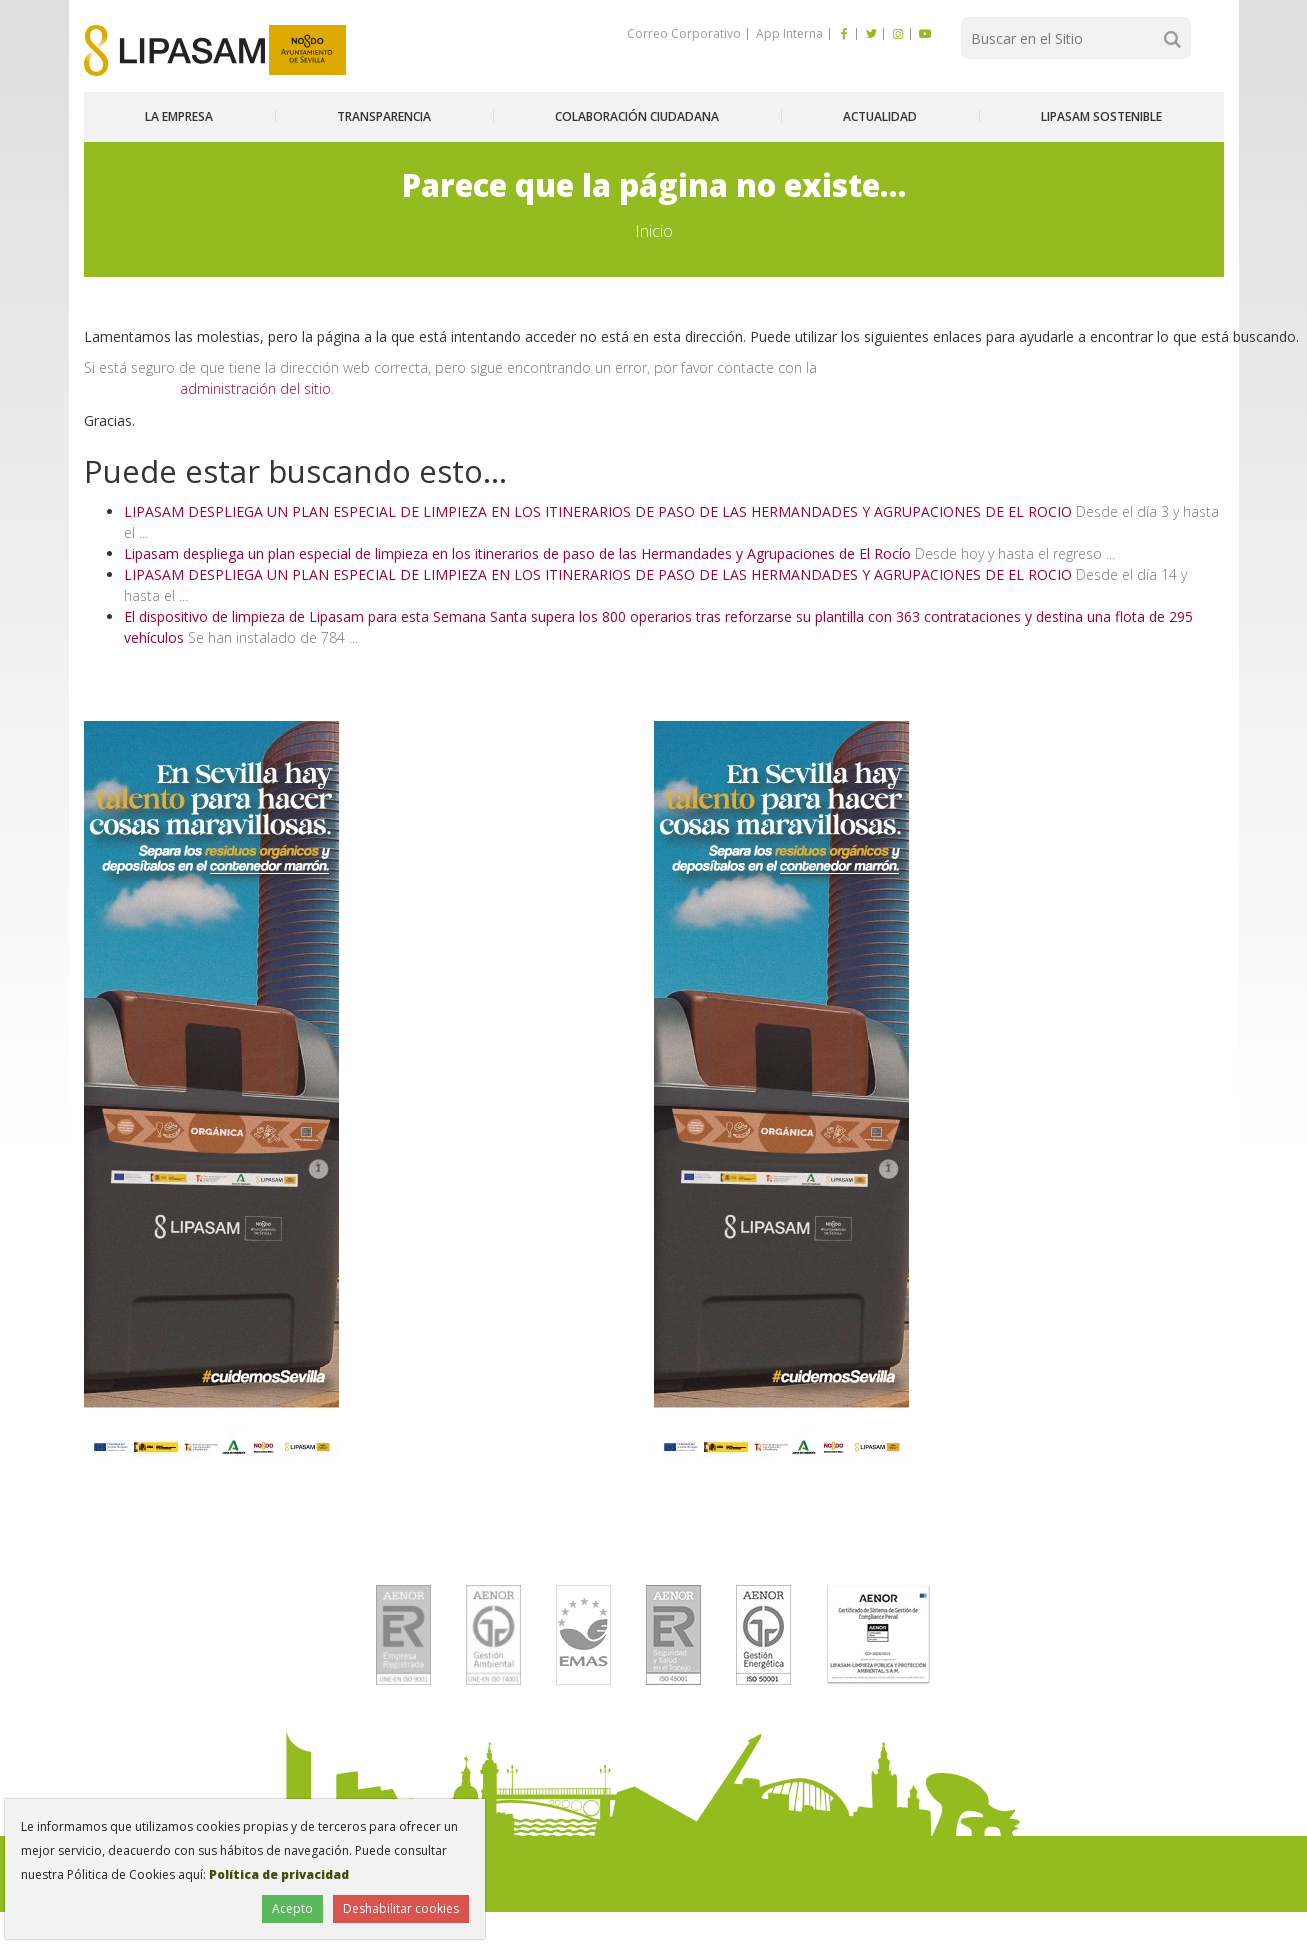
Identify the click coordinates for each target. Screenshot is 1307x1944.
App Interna (788, 33)
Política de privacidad (279, 1874)
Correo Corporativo (684, 33)
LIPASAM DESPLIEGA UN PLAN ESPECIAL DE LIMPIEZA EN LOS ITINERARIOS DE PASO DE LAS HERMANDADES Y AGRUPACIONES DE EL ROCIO (598, 511)
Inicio (654, 231)
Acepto (292, 1908)
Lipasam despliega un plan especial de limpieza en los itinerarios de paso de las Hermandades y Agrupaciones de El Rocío (517, 553)
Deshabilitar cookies (401, 1908)
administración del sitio (255, 388)
